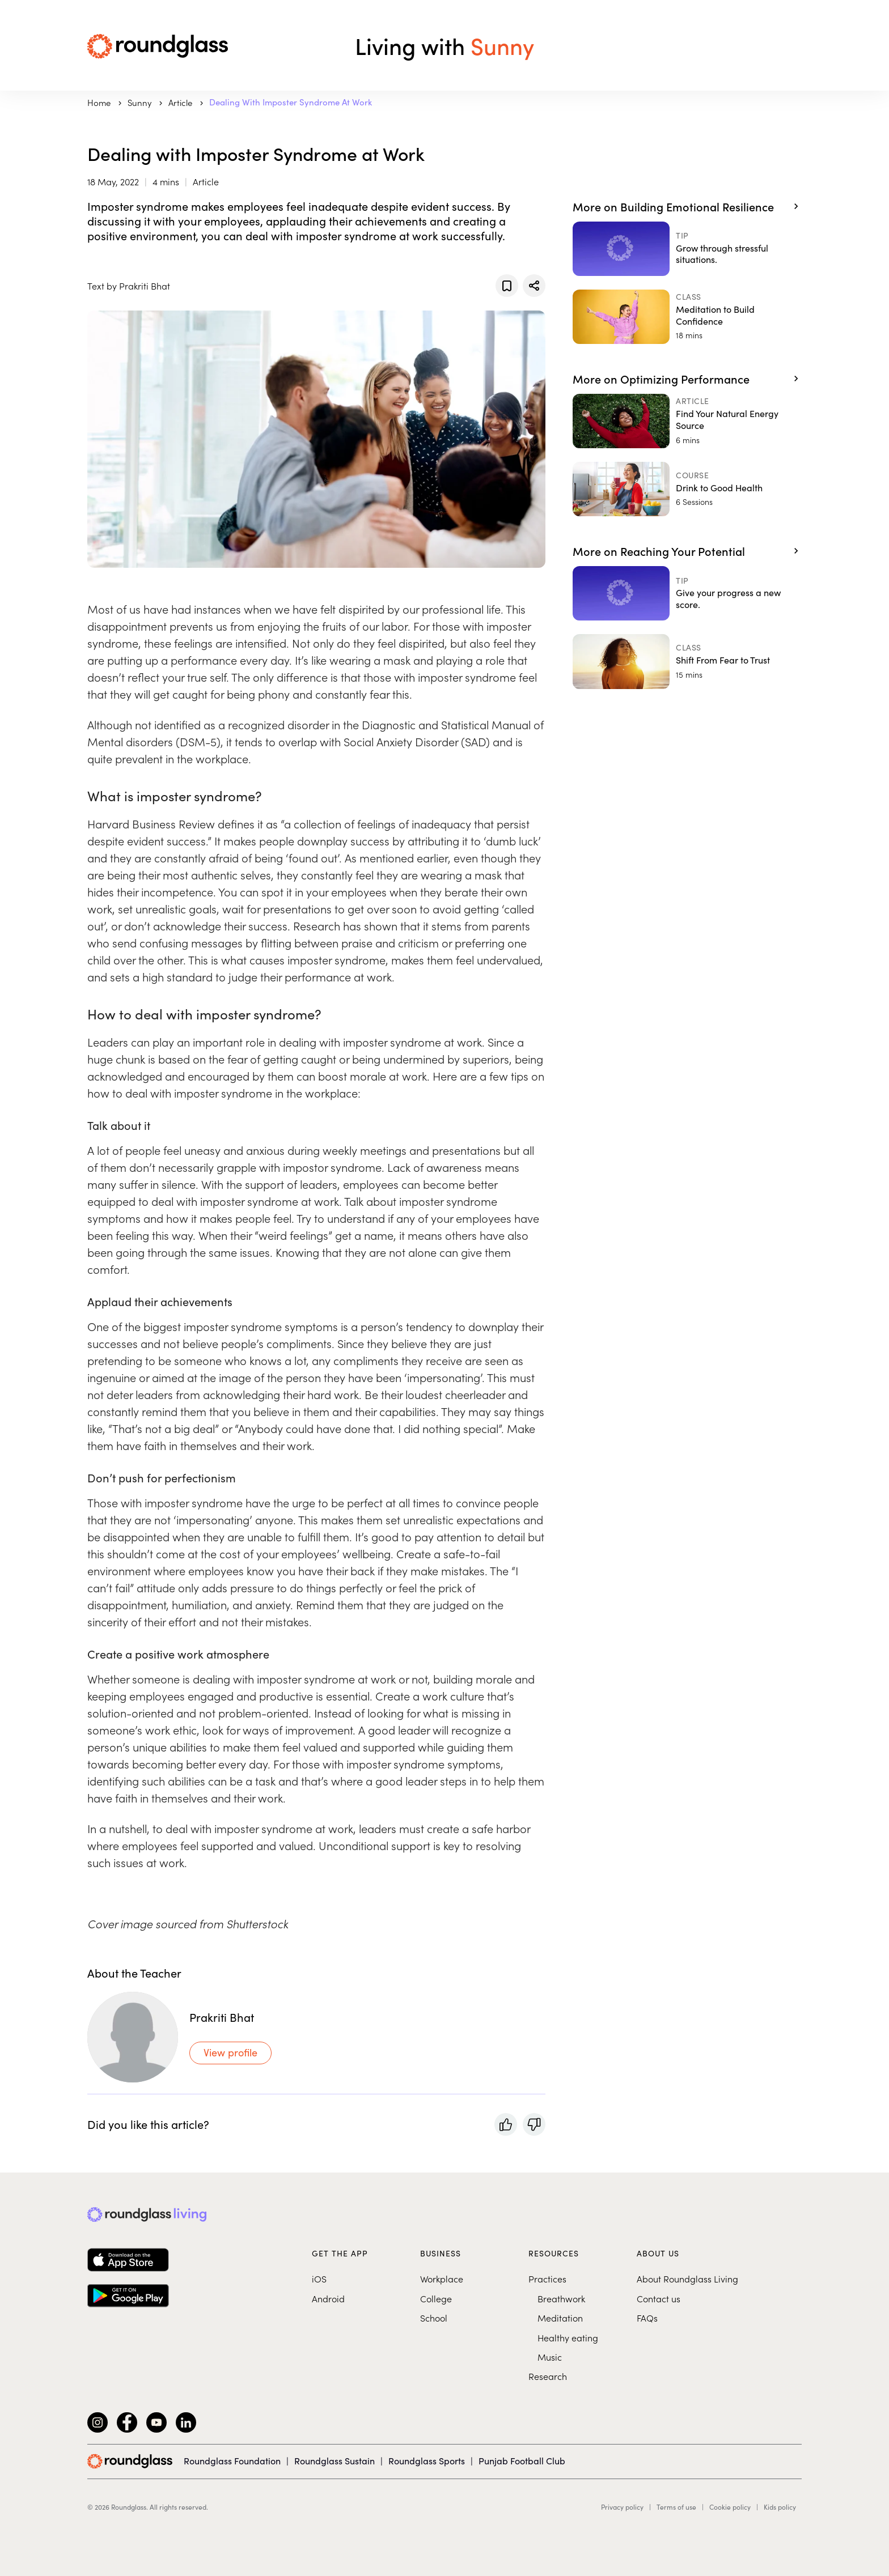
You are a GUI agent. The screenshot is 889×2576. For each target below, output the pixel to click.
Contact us (658, 2298)
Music (549, 2356)
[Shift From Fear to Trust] (687, 661)
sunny (141, 102)
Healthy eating (567, 2337)
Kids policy (780, 2506)
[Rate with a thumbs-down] (534, 2124)
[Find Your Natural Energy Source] (687, 421)
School (433, 2317)
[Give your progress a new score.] (687, 593)
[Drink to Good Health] (687, 489)
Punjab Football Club (522, 2461)
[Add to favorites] (507, 285)
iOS (319, 2278)
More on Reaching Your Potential (659, 550)
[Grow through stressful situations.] (687, 249)
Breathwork (561, 2298)
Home (100, 102)
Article (181, 102)
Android (328, 2298)
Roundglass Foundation (232, 2461)
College (436, 2298)
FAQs (647, 2317)
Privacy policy (622, 2506)
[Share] (534, 285)
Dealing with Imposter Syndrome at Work (290, 102)
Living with (444, 45)
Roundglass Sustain (334, 2461)
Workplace (441, 2278)
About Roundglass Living (687, 2278)
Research (547, 2376)
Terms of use (676, 2506)
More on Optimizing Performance (661, 378)
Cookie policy (730, 2506)
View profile (230, 2052)
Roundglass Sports (426, 2461)
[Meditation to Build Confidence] (687, 317)
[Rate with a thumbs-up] (505, 2124)
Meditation (560, 2317)
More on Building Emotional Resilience (673, 206)
